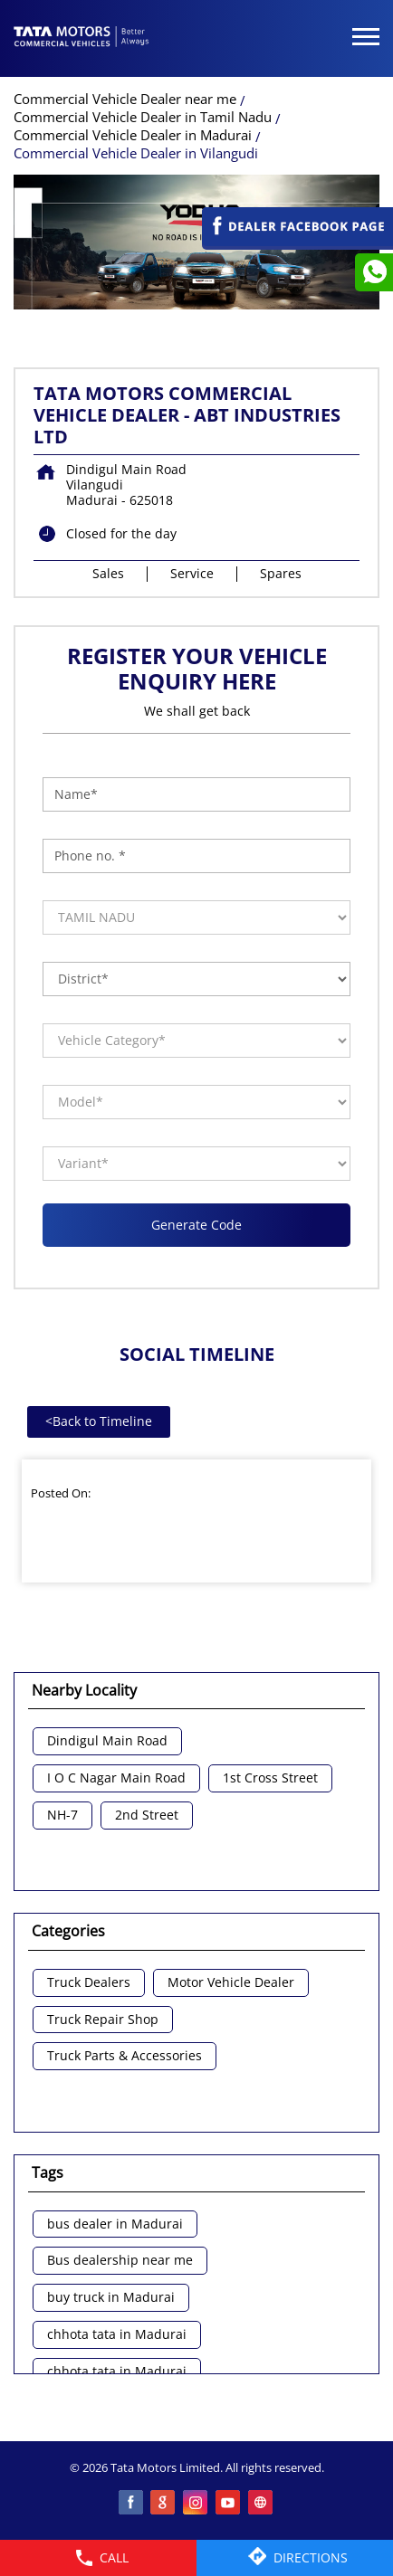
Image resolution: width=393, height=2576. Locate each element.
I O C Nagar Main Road (116, 1778)
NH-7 (62, 1815)
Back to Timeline (98, 1421)
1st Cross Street (270, 1778)
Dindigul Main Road (107, 1741)
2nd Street (146, 1815)
